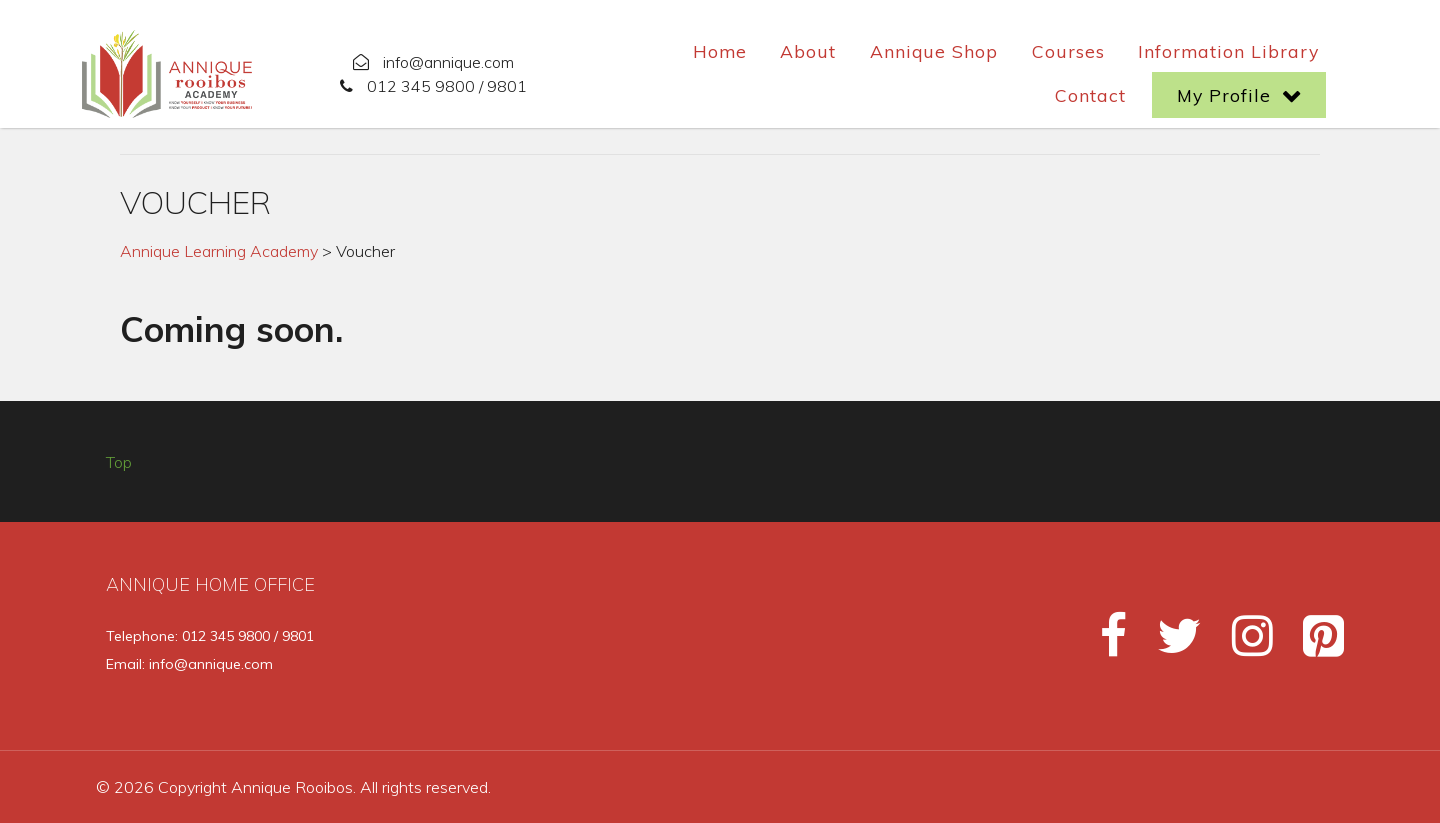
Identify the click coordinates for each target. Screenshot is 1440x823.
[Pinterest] (1311, 644)
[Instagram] (1243, 644)
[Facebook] (1104, 644)
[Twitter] (1170, 644)
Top (119, 462)
